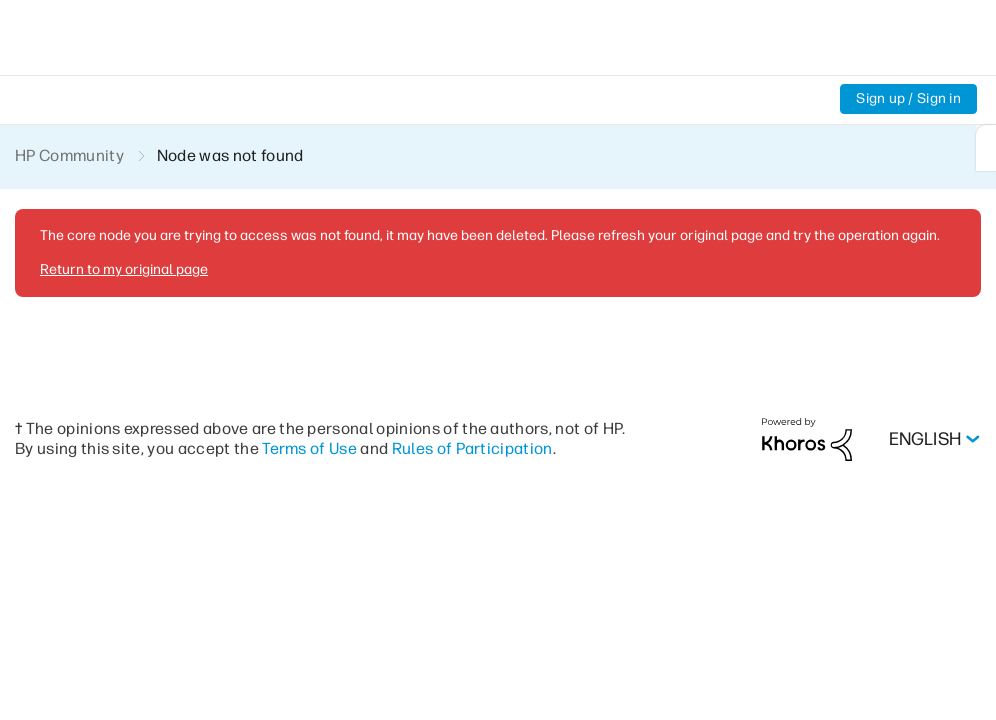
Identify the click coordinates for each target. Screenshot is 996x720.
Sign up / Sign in (907, 99)
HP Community (70, 155)
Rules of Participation (508, 446)
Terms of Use (343, 446)
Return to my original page (122, 269)
